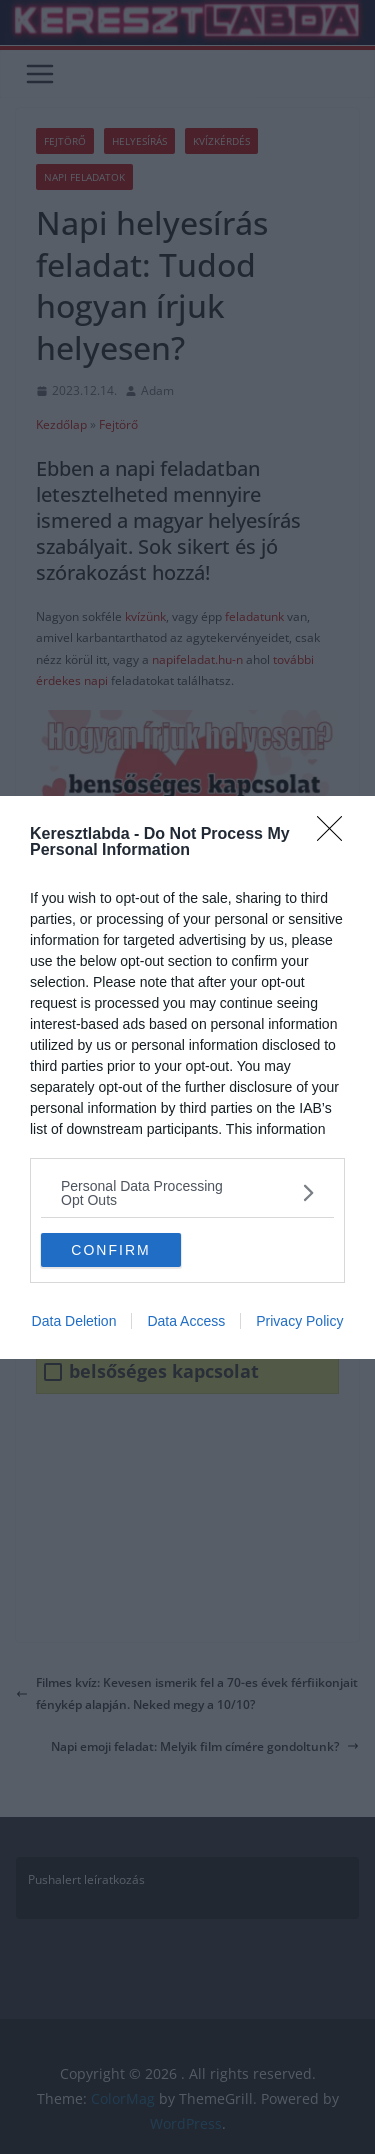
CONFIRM (110, 1249)
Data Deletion (74, 1321)
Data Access (186, 1321)
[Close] (336, 835)
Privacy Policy (299, 1321)
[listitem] (187, 1193)
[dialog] (187, 1077)
